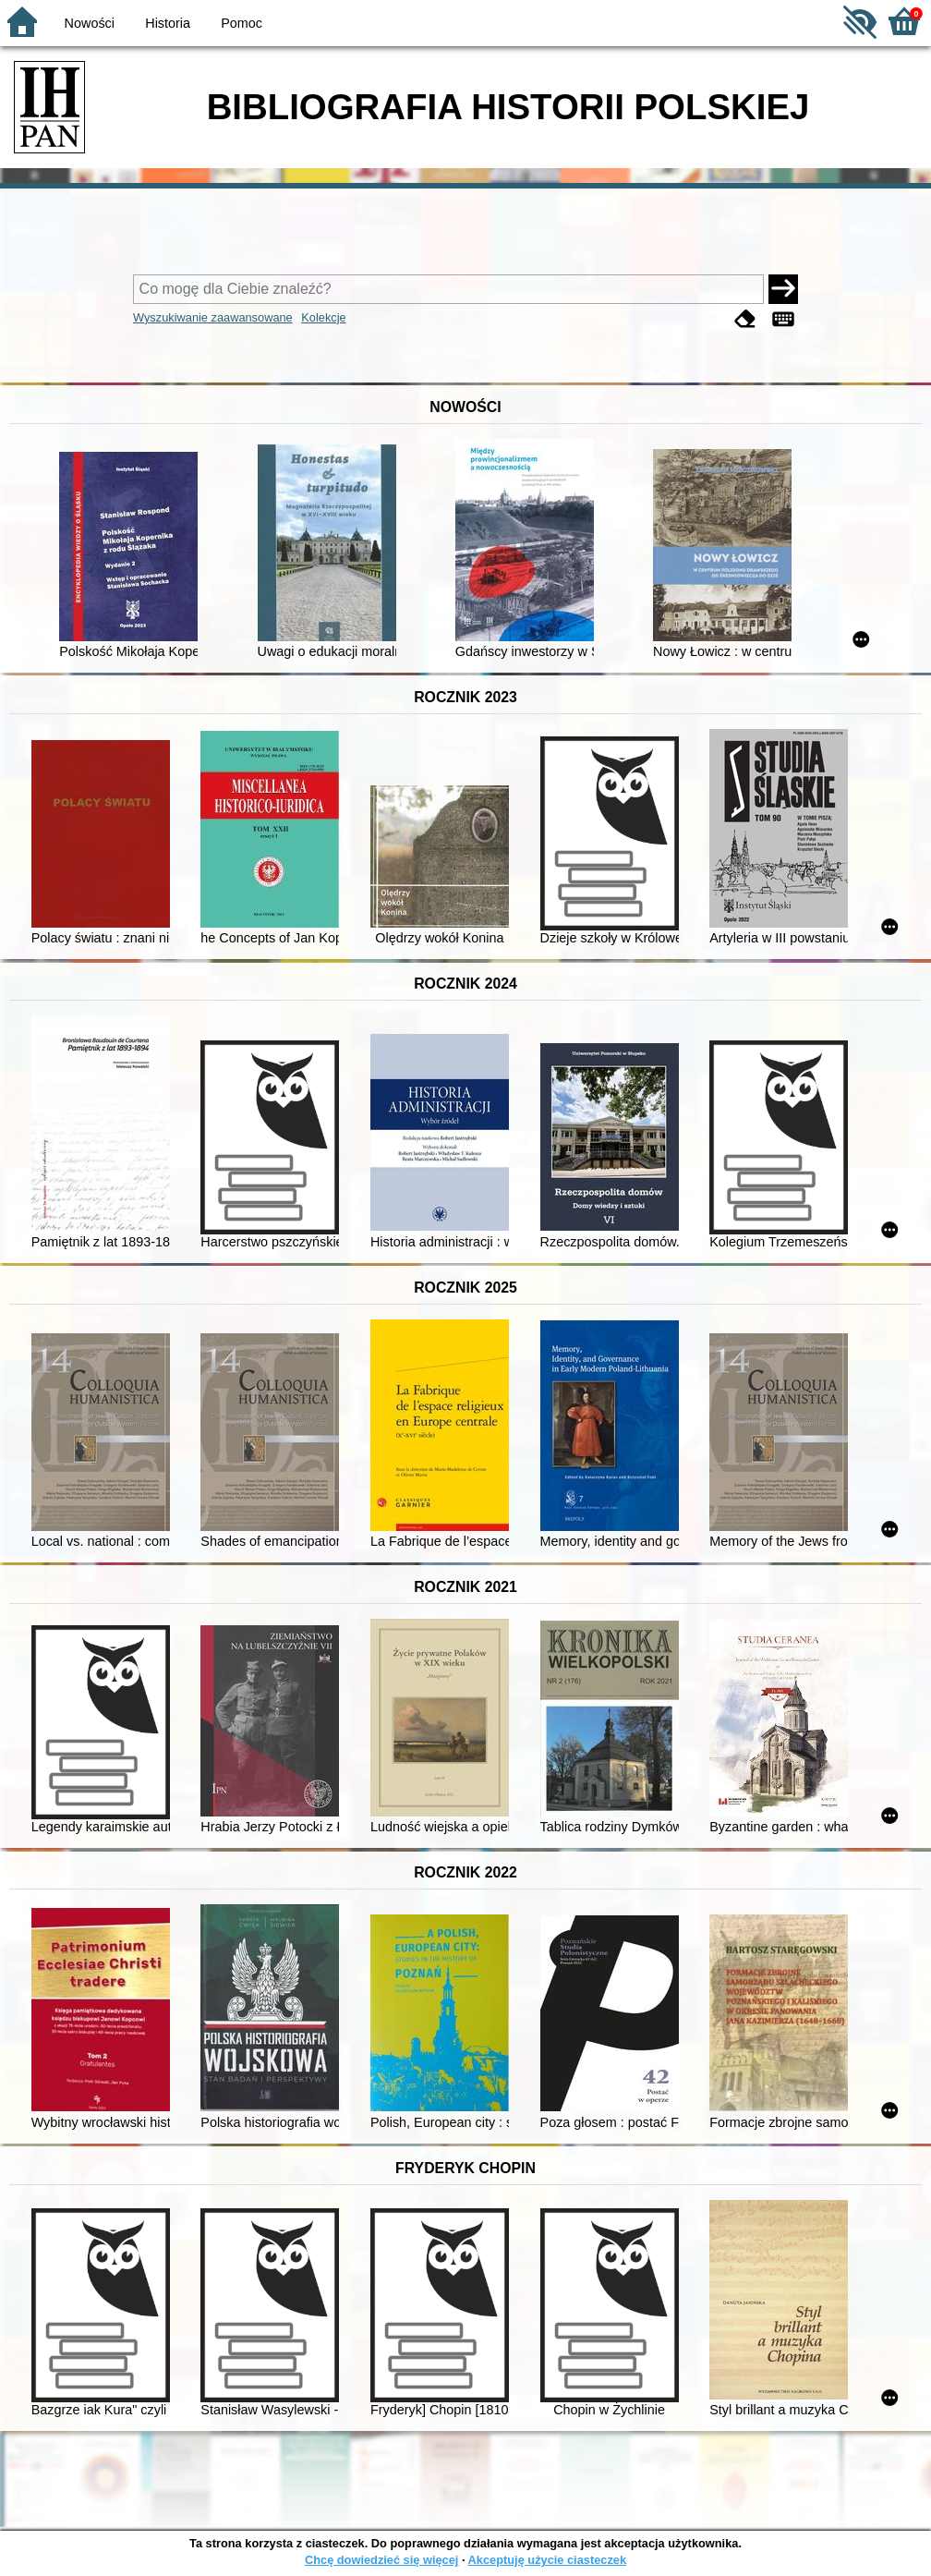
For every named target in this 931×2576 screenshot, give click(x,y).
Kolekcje (323, 317)
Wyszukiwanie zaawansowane (213, 317)
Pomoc (241, 23)
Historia (167, 23)
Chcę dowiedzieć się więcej (381, 2560)
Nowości (90, 23)
